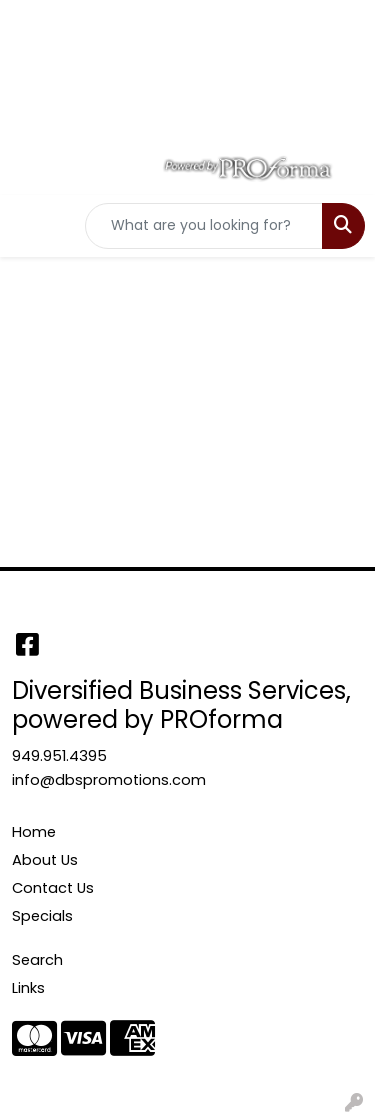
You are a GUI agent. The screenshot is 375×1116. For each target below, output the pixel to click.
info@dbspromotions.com (109, 780)
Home (34, 832)
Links (28, 988)
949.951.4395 (59, 756)
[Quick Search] (204, 226)
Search (37, 960)
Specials (42, 916)
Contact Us (53, 888)
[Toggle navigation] (31, 226)
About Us (45, 860)
